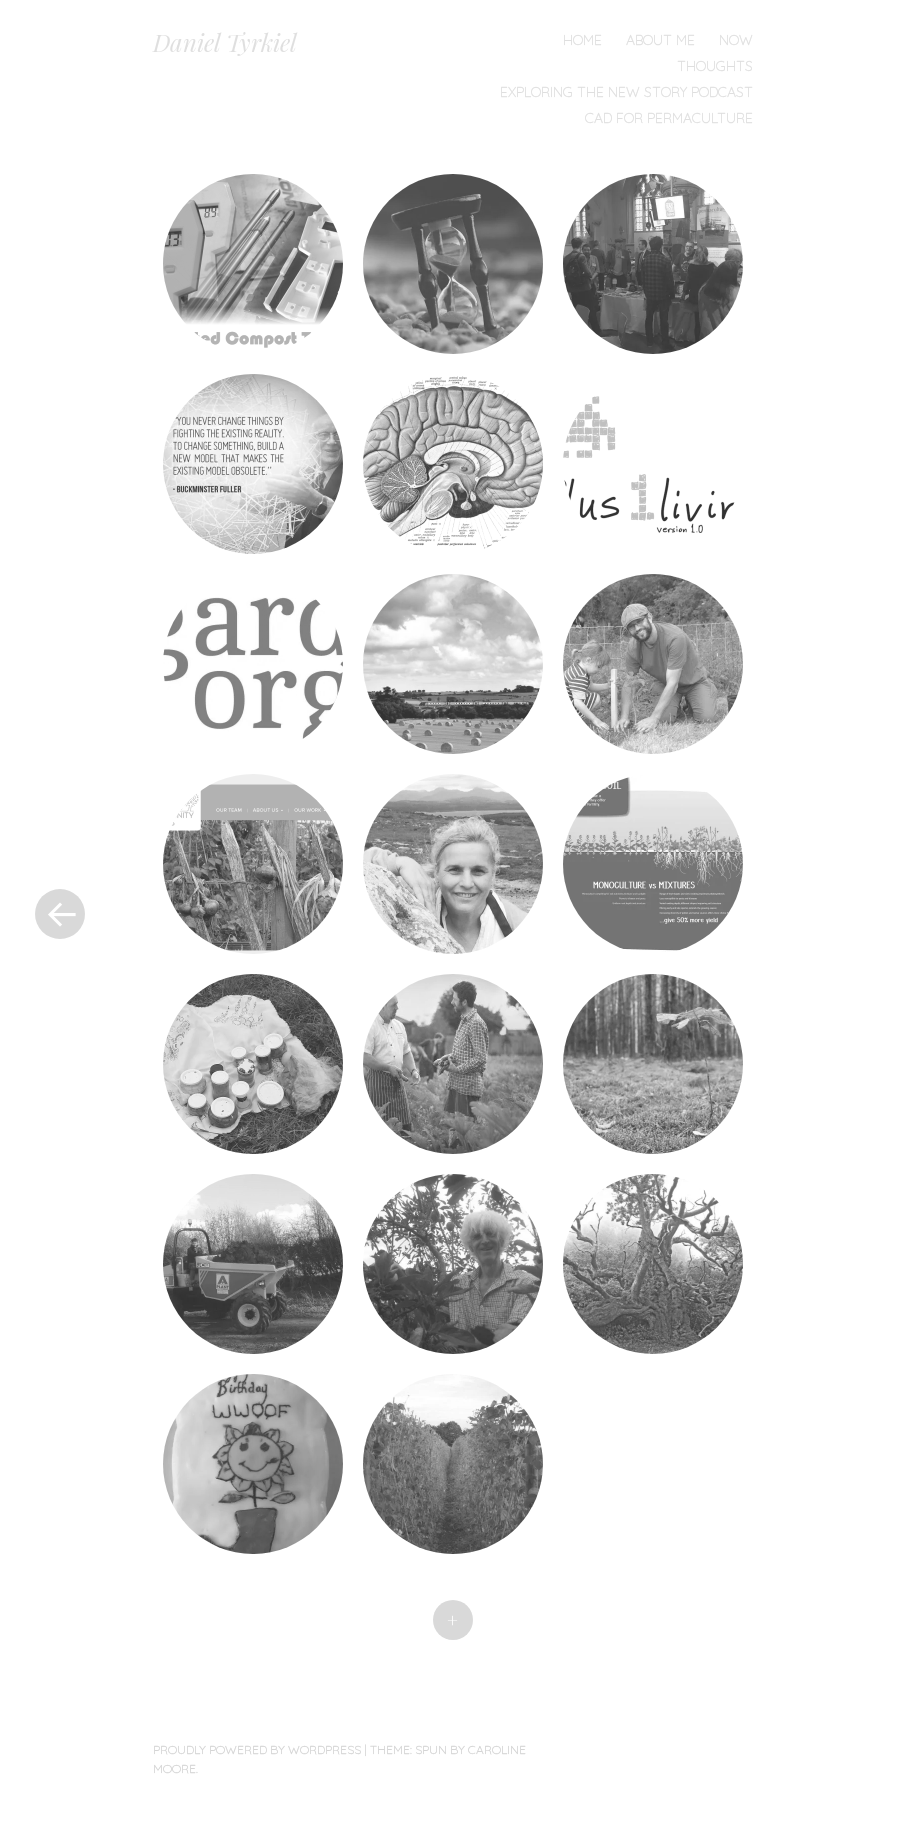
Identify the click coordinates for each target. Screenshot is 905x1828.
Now (736, 40)
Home (582, 40)
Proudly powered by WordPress (257, 1749)
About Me (660, 40)
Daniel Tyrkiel (225, 42)
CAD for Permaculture (669, 118)
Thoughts (715, 66)
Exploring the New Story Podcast (626, 92)
